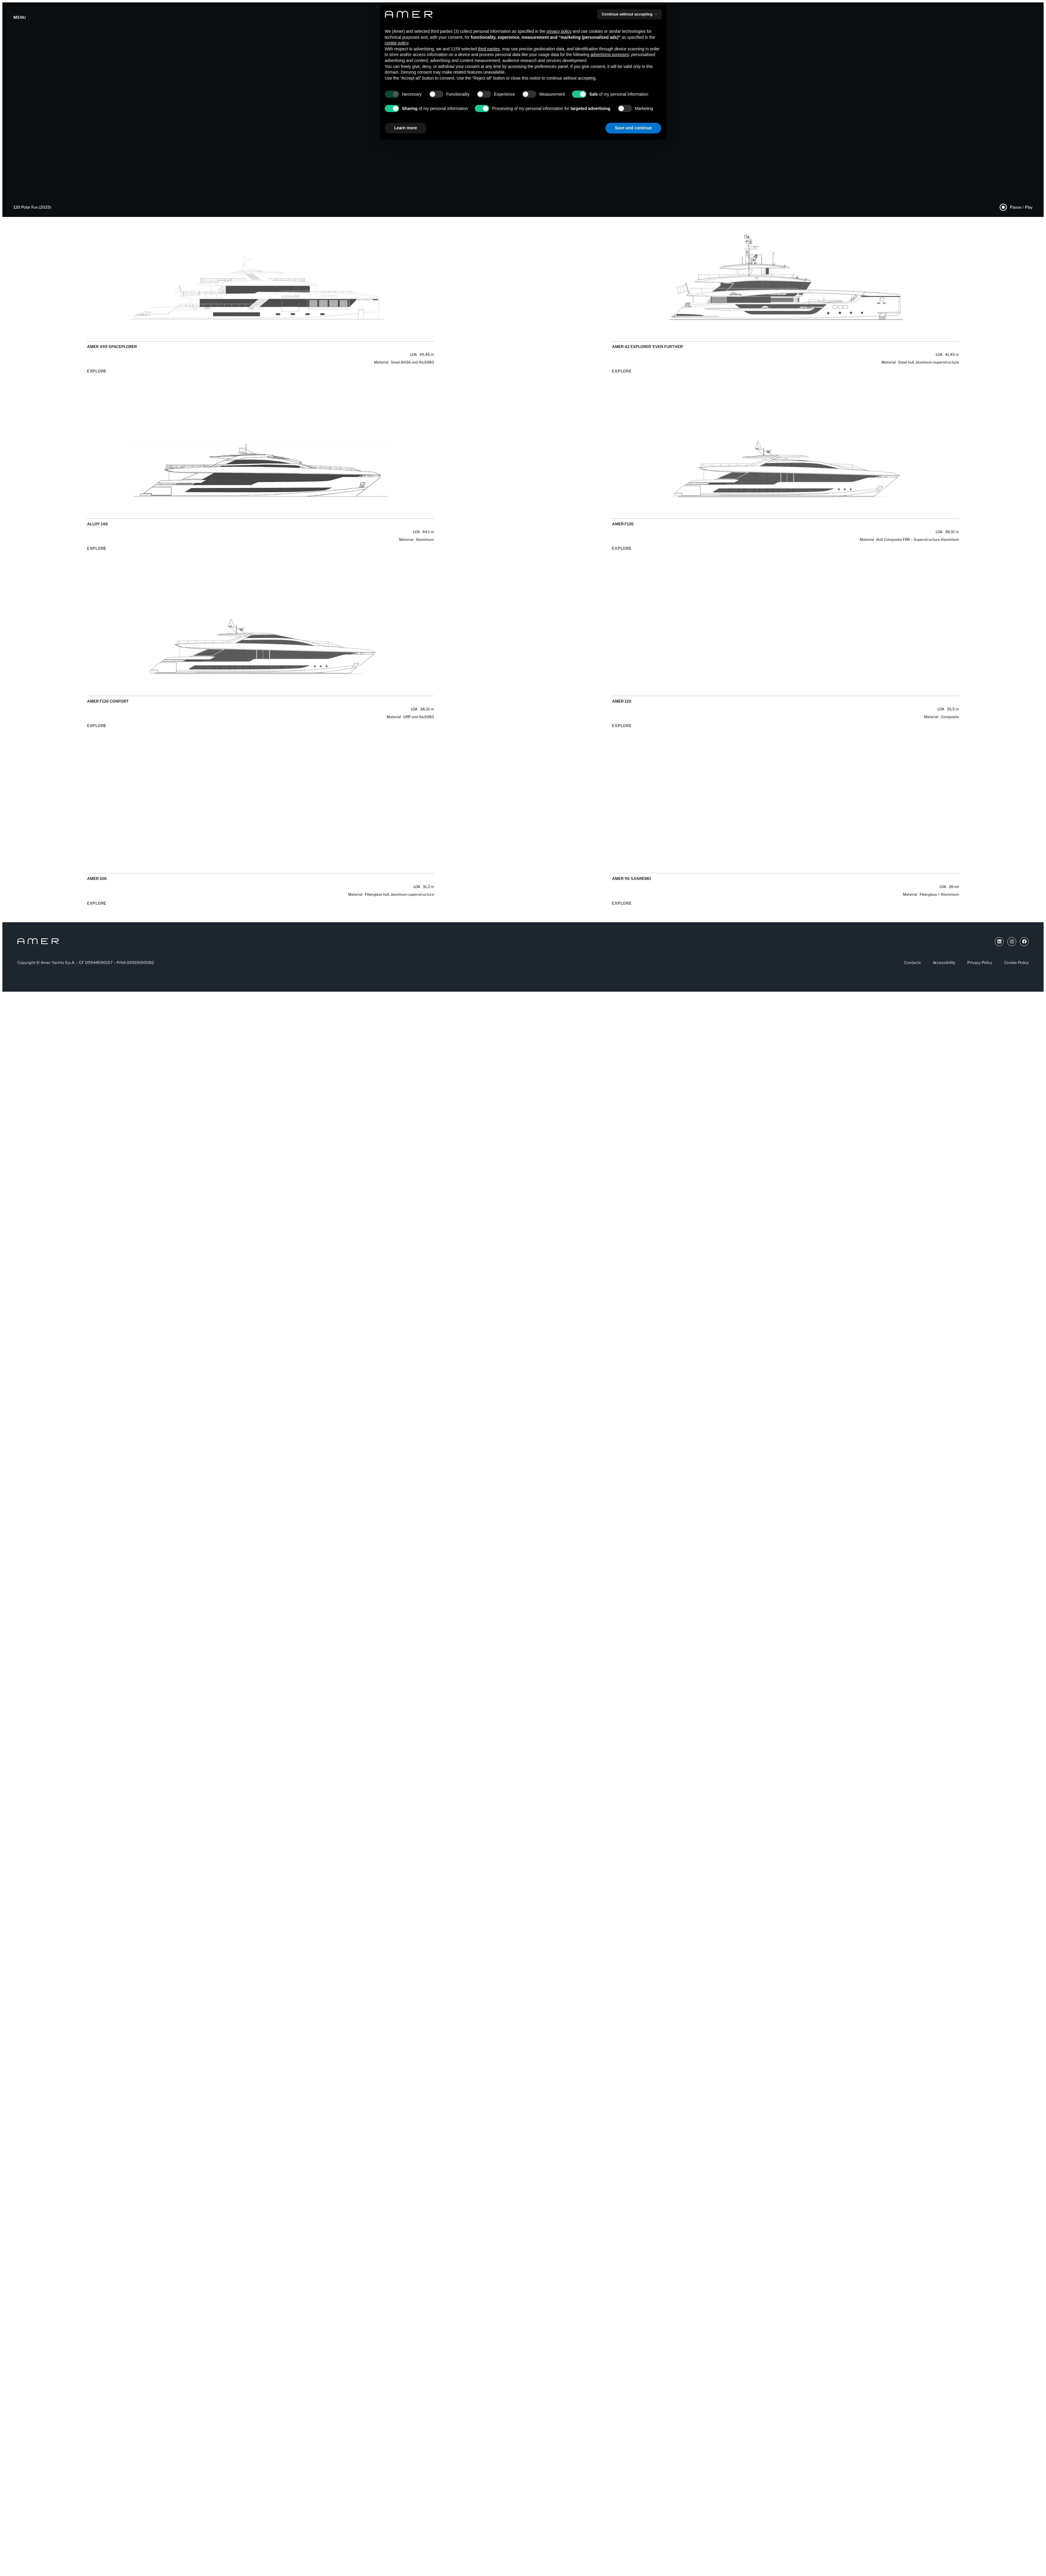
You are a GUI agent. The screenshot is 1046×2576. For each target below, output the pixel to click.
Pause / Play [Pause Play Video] (1021, 207)
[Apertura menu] (19, 18)
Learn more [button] (405, 127)
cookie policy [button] (396, 43)
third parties (489, 48)
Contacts (912, 962)
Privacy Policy (979, 962)
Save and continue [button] (633, 127)
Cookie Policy (1016, 962)
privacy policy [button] (558, 31)
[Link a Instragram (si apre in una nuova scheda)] (1011, 941)
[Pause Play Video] (1003, 207)
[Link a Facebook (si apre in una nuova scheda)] (1024, 941)
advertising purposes (610, 54)
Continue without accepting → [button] (629, 14)
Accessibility (944, 962)
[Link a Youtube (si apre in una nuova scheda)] (999, 941)
